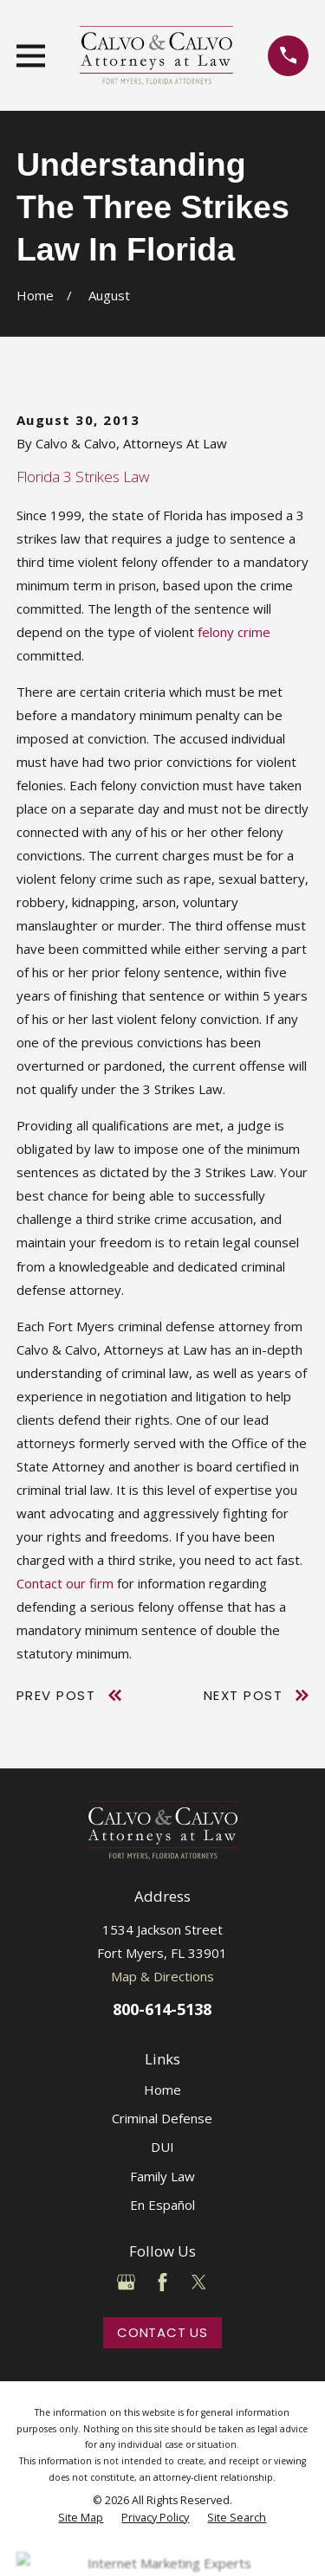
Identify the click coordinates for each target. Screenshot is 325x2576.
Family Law (162, 2176)
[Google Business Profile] (126, 2282)
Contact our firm (65, 1583)
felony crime (234, 632)
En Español (162, 2204)
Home (162, 2089)
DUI (162, 2146)
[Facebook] (162, 2282)
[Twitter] (199, 2282)
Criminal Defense (162, 2118)
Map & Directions (162, 1976)
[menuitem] (80, 2518)
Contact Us (162, 2332)
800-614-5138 (162, 2008)
